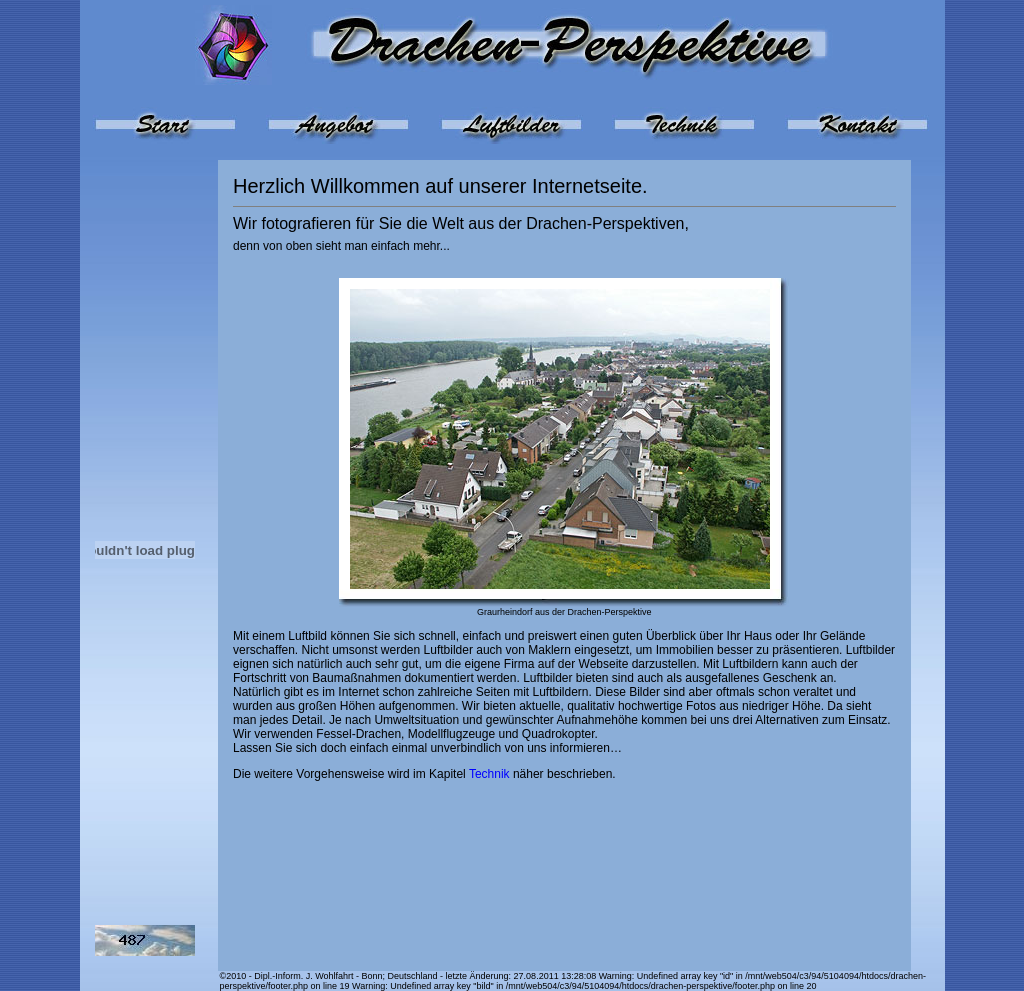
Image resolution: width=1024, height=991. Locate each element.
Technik (489, 774)
